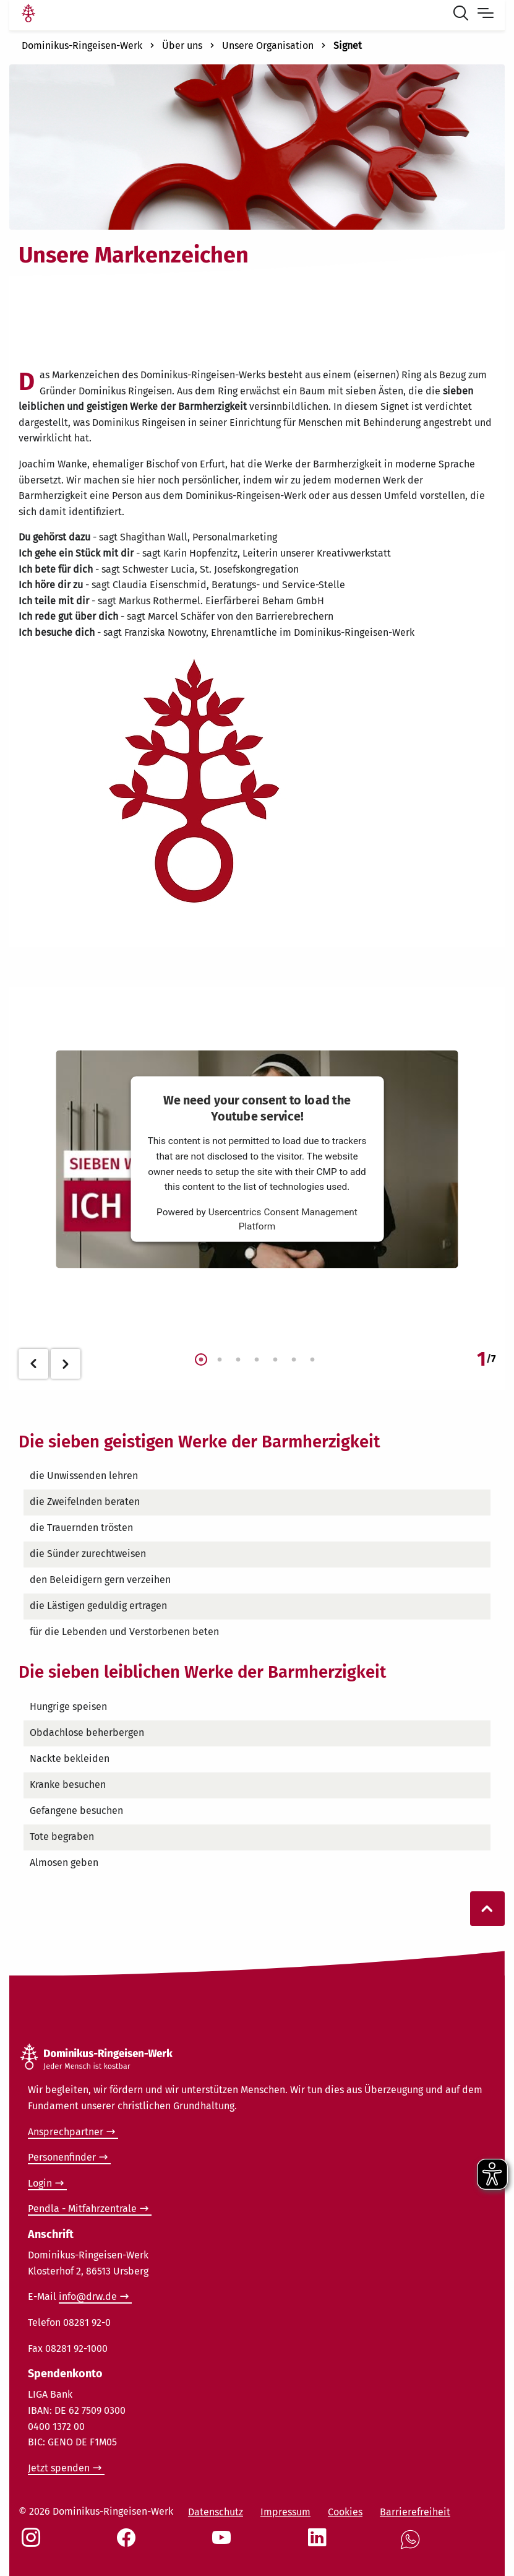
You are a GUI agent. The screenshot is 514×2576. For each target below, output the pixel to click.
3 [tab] (238, 1360)
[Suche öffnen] (463, 15)
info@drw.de (88, 2296)
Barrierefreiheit (415, 2512)
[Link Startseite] (28, 15)
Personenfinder (62, 2157)
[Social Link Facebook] (128, 2543)
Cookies (345, 2512)
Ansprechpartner (65, 2132)
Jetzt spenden (59, 2468)
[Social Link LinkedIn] (320, 2543)
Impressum (285, 2512)
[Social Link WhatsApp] (412, 2546)
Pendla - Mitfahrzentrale (82, 2208)
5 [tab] (275, 1360)
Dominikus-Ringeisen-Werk (82, 45)
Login (40, 2183)
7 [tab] (312, 1360)
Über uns (182, 45)
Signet (347, 45)
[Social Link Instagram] (33, 2543)
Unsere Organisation (268, 45)
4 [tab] (257, 1360)
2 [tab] (219, 1360)
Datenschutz (215, 2512)
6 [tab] (294, 1360)
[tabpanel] (257, 1162)
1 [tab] (201, 1360)
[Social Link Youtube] (224, 2543)
